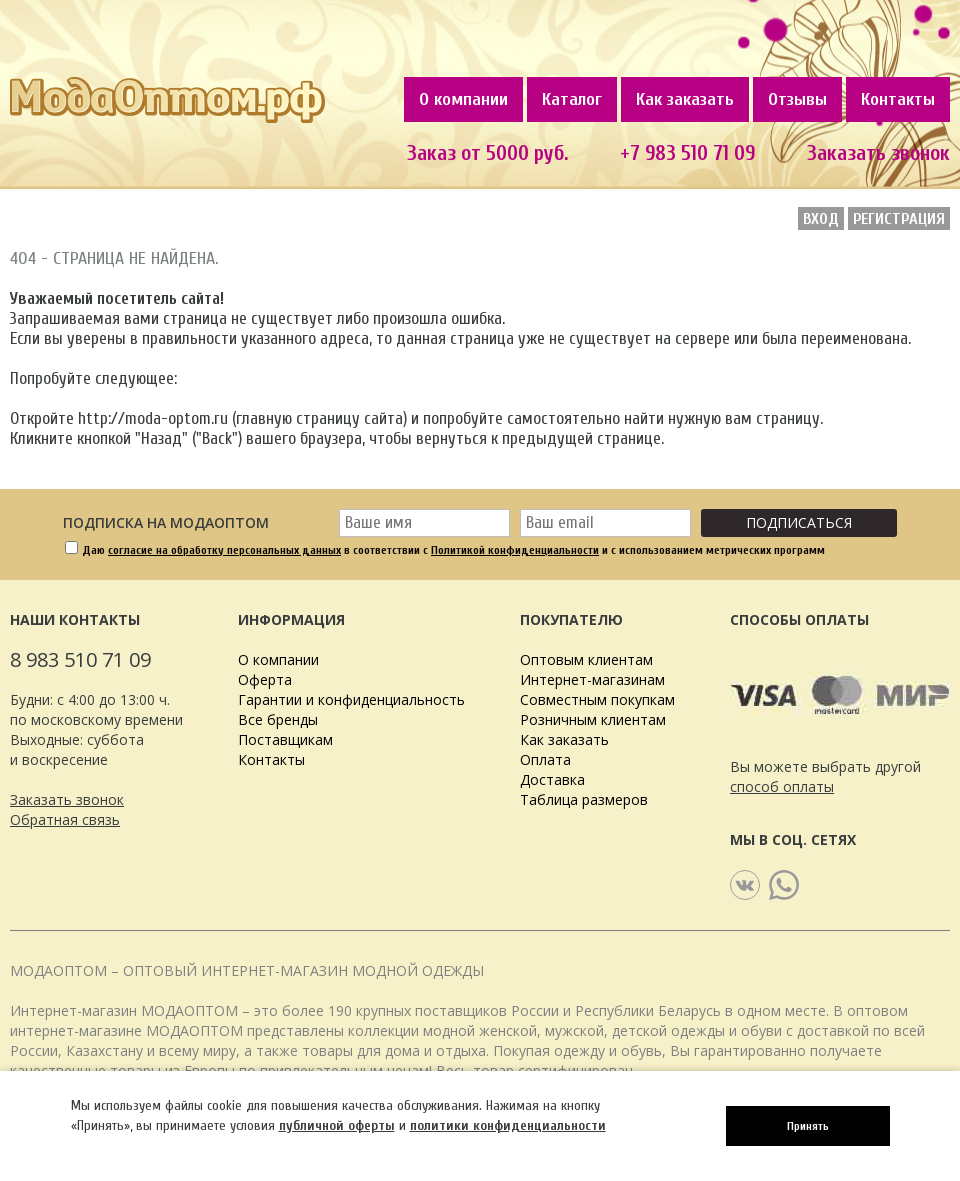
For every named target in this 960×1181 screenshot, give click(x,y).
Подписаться (799, 522)
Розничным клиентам (593, 719)
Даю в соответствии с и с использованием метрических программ (453, 550)
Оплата (545, 759)
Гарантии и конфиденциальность (351, 699)
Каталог (572, 99)
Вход (821, 219)
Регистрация (899, 219)
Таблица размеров (584, 799)
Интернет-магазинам (592, 679)
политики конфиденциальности (508, 1125)
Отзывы (797, 99)
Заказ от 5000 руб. (487, 153)
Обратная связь (65, 819)
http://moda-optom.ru (153, 418)
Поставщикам (285, 739)
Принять (808, 1126)
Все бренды (278, 719)
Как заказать (685, 99)
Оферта (265, 679)
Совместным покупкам (597, 699)
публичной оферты (337, 1125)
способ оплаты (782, 786)
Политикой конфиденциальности (515, 550)
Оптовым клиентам (586, 659)
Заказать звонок (67, 799)
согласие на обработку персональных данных (224, 550)
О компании (463, 99)
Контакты (898, 99)
